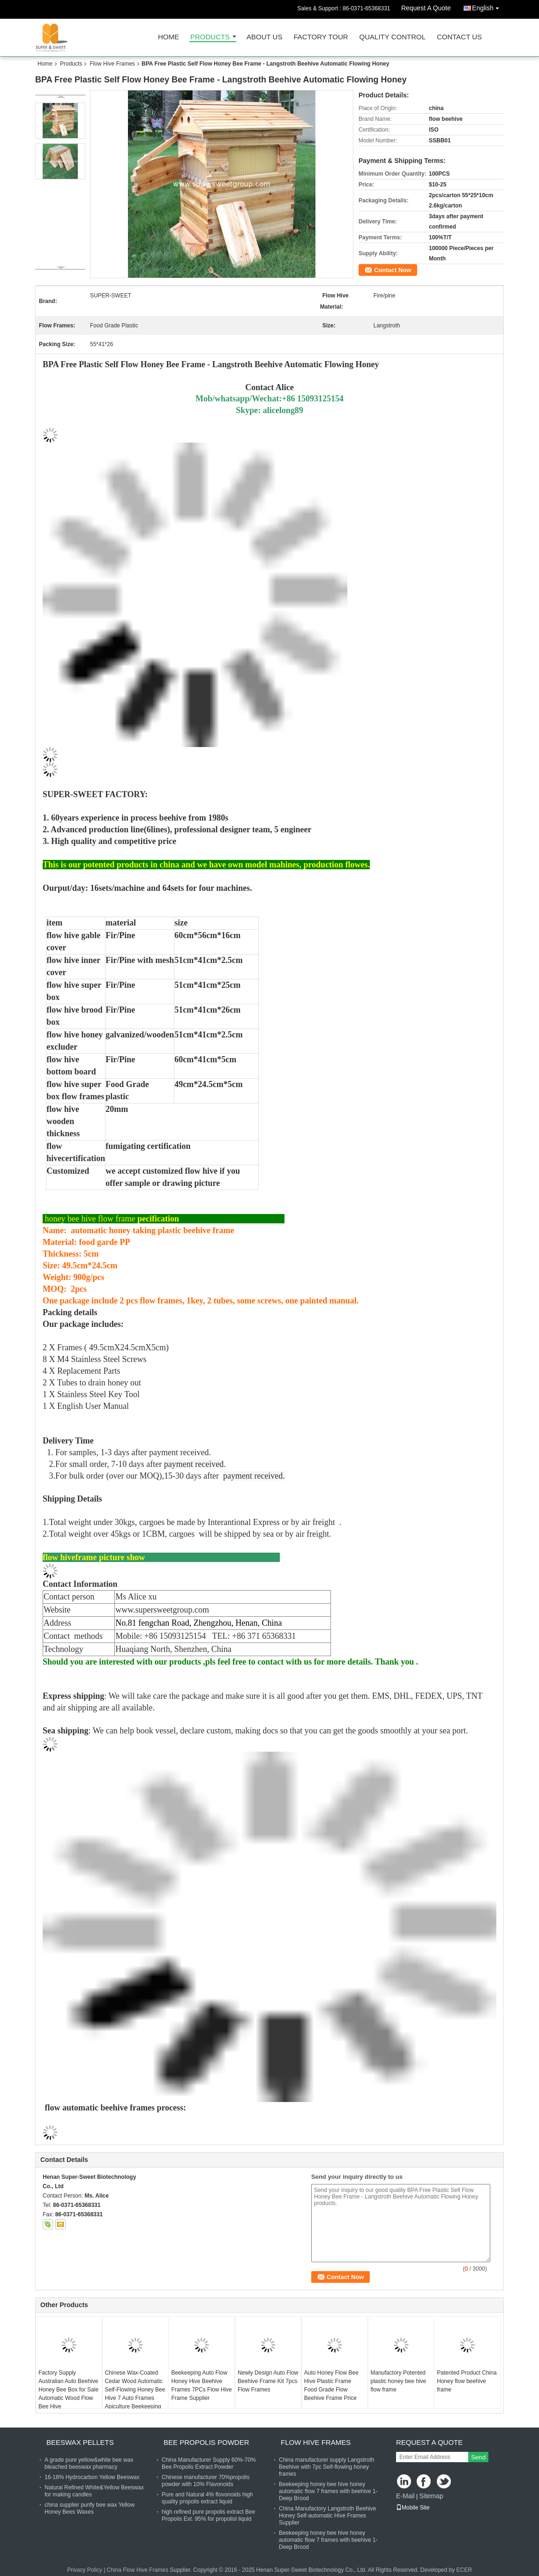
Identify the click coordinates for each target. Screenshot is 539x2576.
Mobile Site (412, 2507)
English (488, 6)
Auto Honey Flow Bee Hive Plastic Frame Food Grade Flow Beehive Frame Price (331, 2385)
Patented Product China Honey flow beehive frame (466, 2381)
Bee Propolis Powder (206, 2442)
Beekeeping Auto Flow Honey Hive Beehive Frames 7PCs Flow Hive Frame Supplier (201, 2385)
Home (168, 37)
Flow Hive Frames (112, 63)
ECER (464, 2570)
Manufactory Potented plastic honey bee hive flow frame (399, 2381)
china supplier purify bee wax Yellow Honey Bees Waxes (90, 2508)
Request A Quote (426, 8)
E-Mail (405, 2496)
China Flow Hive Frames (137, 2570)
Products (210, 37)
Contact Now (392, 270)
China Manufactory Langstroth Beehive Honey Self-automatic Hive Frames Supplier (327, 2515)
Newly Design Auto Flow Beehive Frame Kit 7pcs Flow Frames (268, 2381)
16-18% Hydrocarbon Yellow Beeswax (92, 2477)
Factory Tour (320, 37)
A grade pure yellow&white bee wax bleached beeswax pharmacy (89, 2463)
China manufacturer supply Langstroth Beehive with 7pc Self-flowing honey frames (326, 2467)
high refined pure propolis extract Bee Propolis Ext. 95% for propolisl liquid (208, 2515)
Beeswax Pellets (80, 2442)
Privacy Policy (84, 2570)
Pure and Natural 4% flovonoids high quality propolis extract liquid (207, 2498)
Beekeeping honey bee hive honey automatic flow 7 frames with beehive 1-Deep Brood (328, 2491)
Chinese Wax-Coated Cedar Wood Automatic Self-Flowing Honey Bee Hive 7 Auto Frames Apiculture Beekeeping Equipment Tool (135, 2393)
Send (478, 2457)
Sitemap (431, 2496)
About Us (264, 37)
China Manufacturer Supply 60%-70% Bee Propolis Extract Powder (209, 2463)
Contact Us (459, 37)
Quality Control (392, 37)
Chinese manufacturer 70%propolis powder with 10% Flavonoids (205, 2480)
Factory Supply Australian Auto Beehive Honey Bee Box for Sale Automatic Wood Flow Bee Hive (68, 2389)
